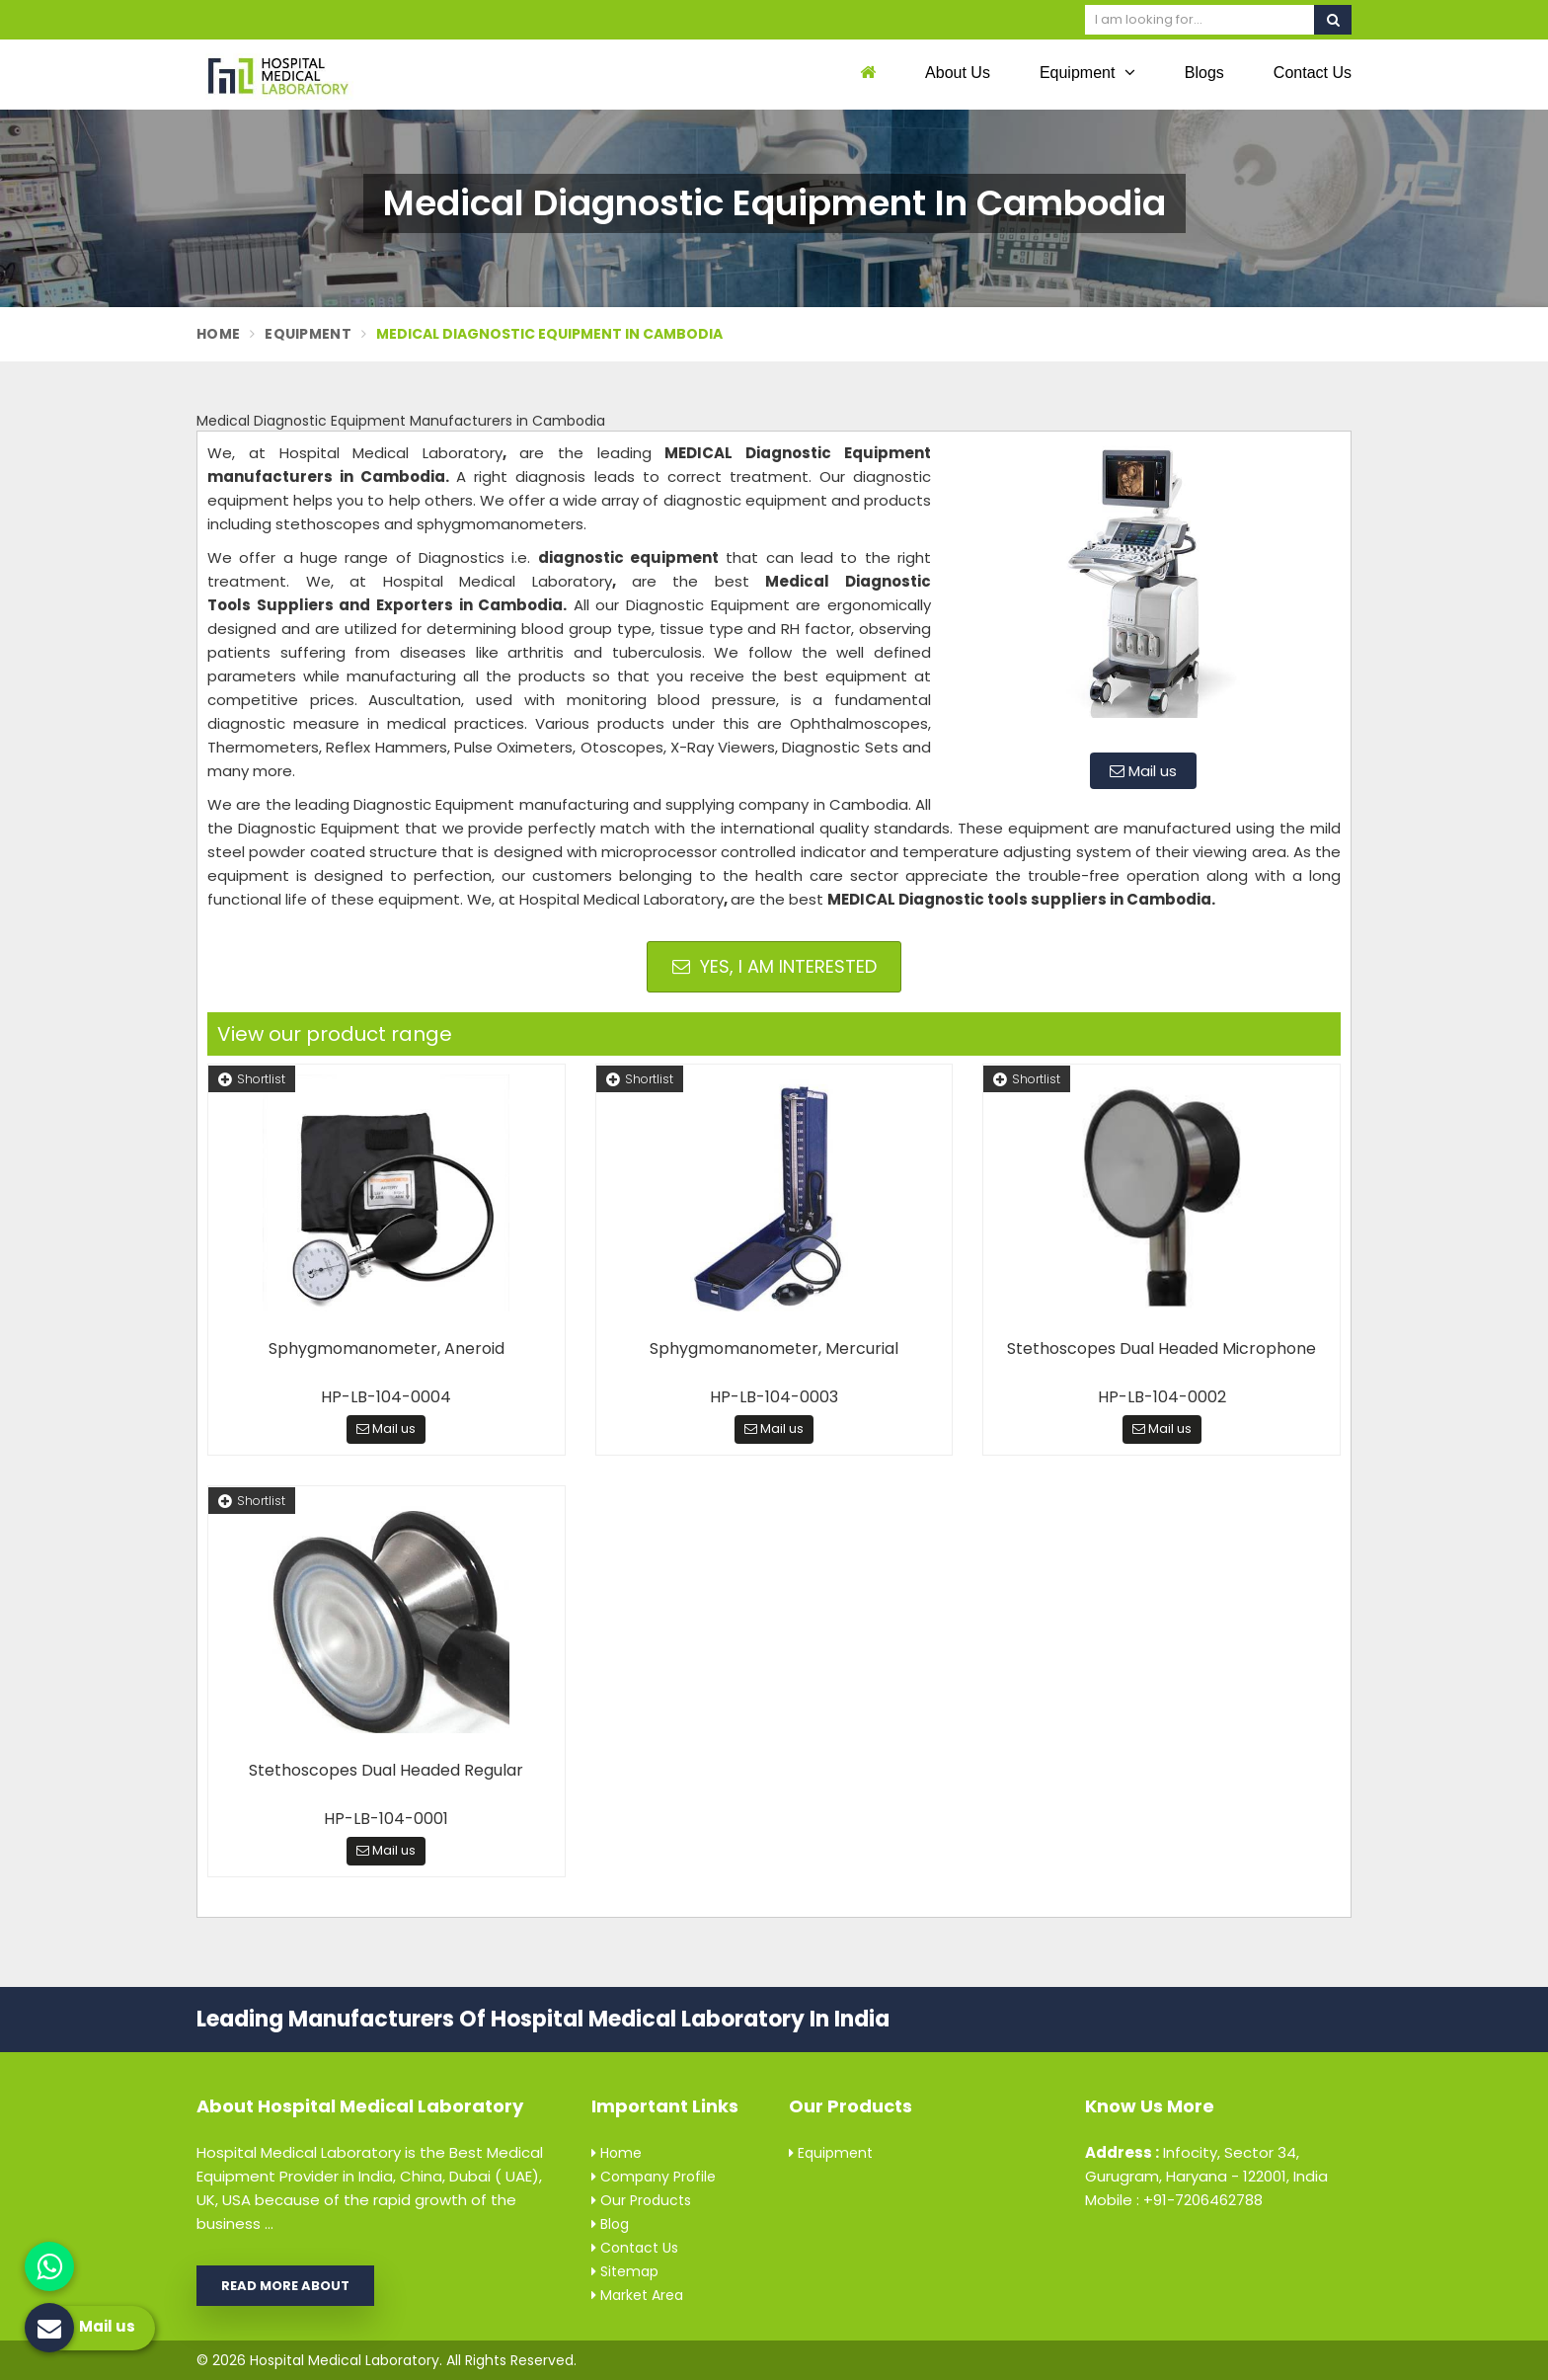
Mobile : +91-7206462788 (1174, 2199)
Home (218, 334)
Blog (610, 2224)
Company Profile (653, 2176)
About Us (957, 72)
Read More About (285, 2285)
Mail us (1143, 770)
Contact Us (1313, 72)
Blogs (1204, 72)
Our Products (641, 2200)
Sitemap (624, 2271)
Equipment (1087, 72)
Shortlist (251, 1079)
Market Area (637, 2295)
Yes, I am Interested (774, 966)
